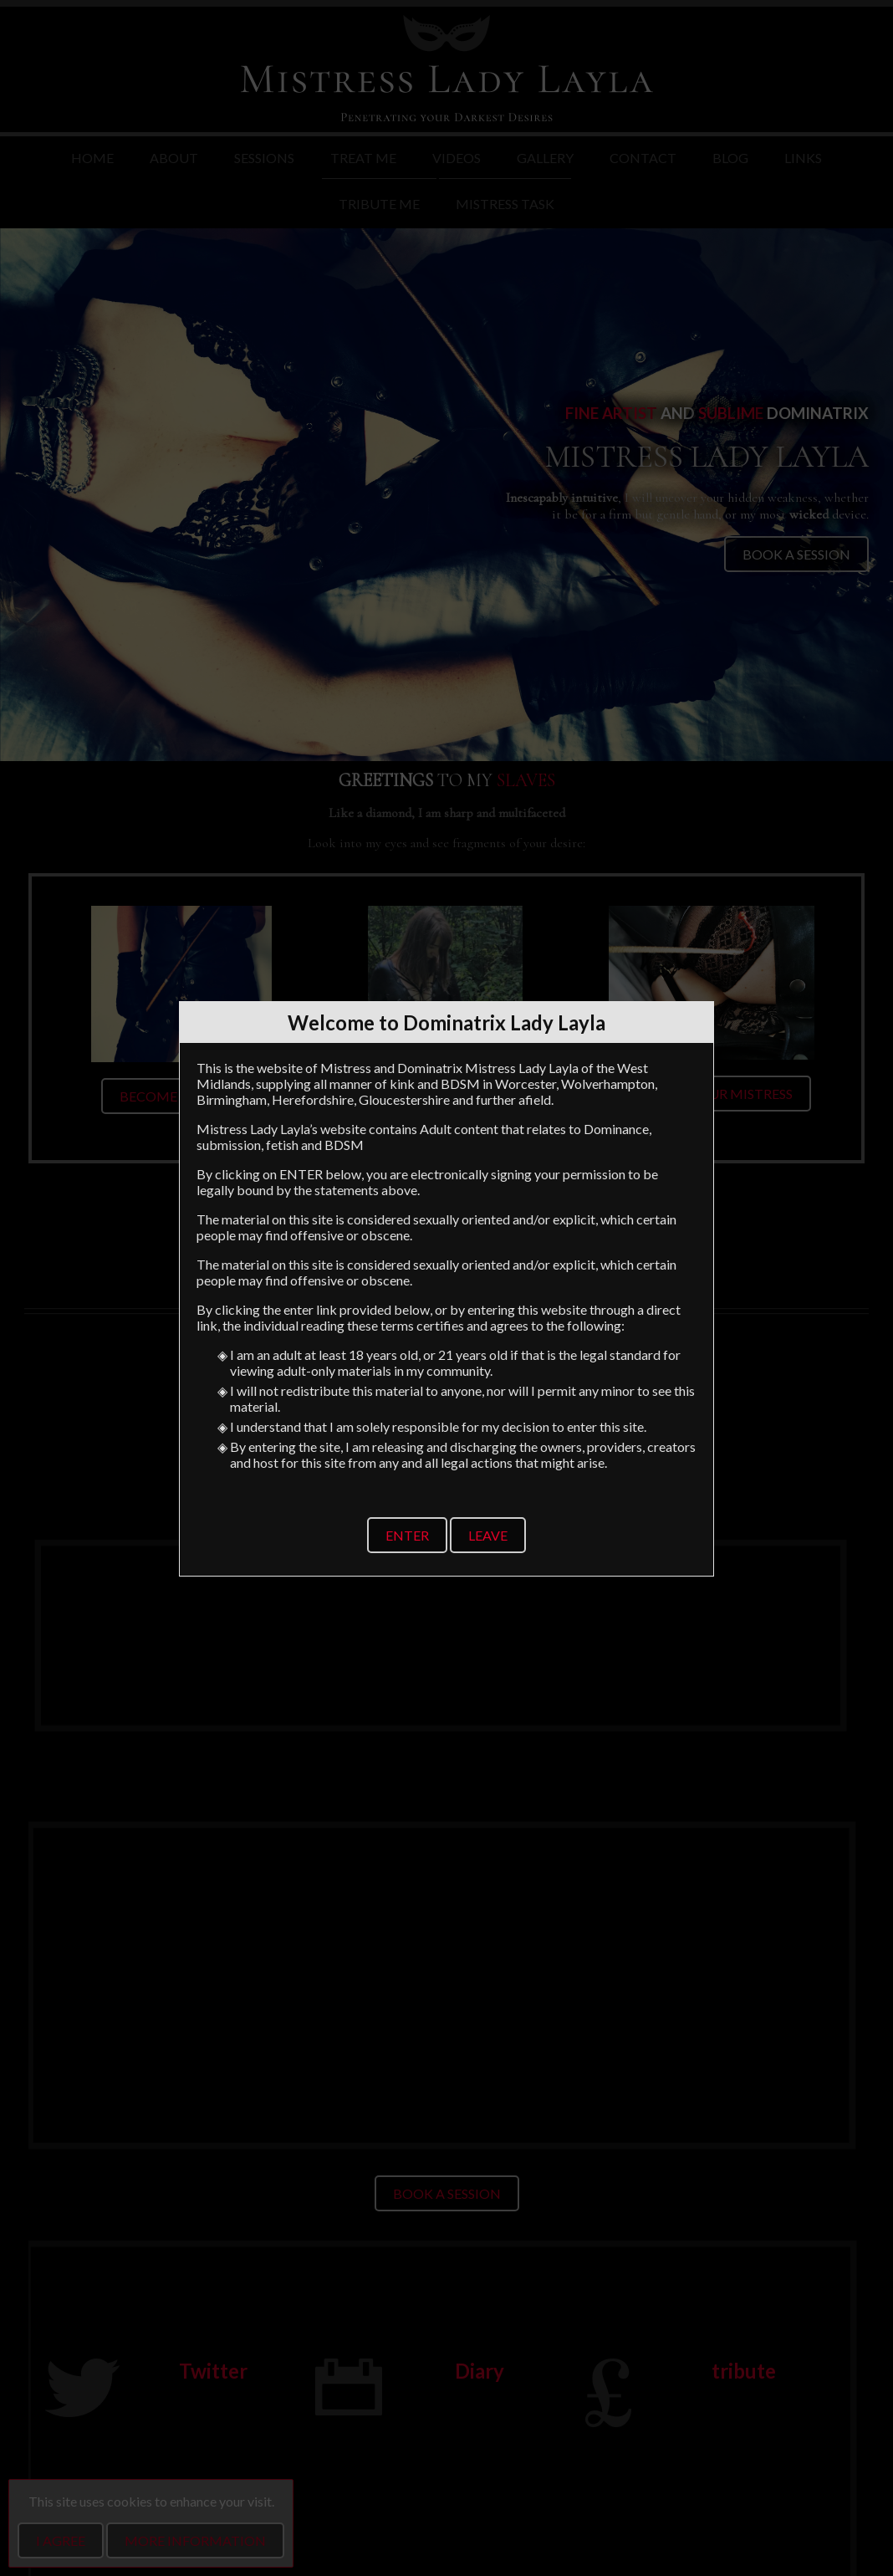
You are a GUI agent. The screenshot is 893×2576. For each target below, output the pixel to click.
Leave (488, 1535)
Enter (407, 1535)
